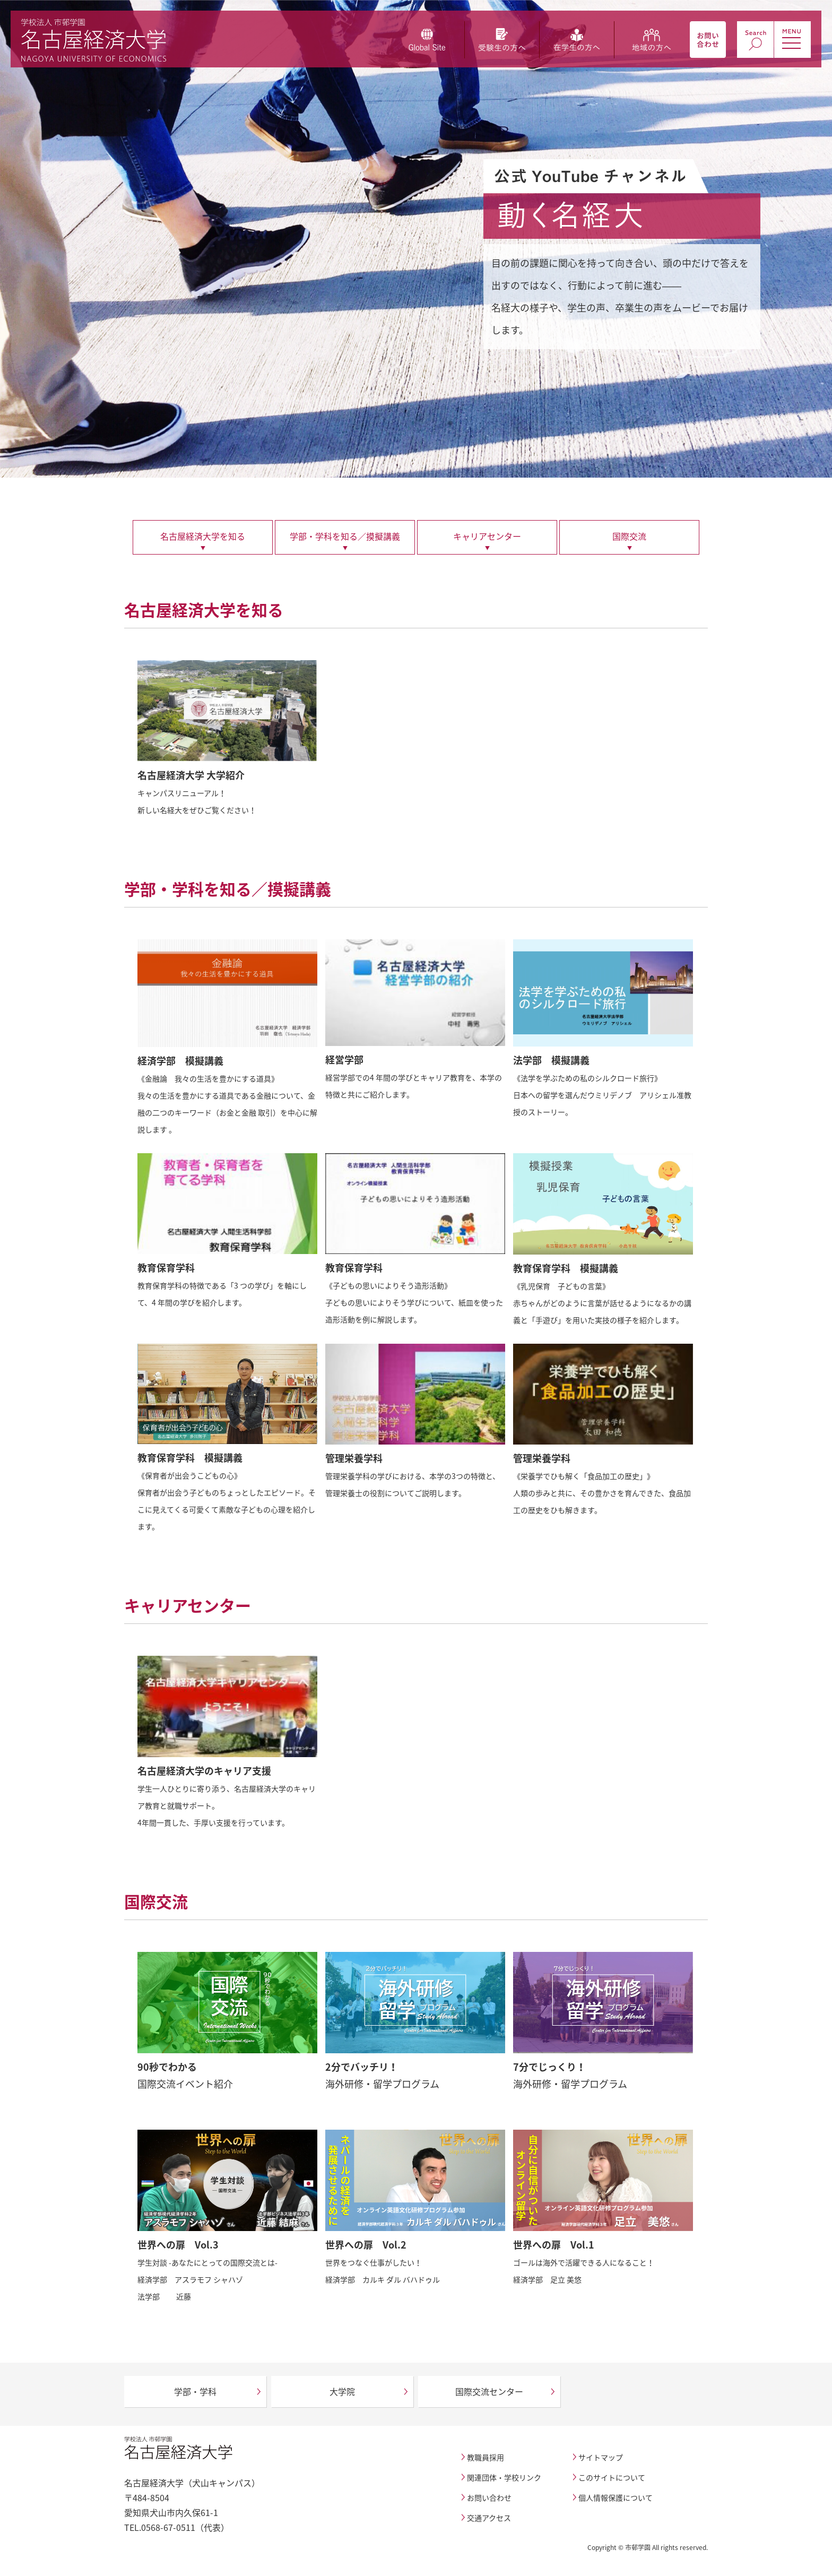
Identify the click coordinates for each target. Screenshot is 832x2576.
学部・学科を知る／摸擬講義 (345, 536)
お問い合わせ (489, 2497)
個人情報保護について (615, 2497)
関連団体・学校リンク (504, 2477)
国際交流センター (489, 2391)
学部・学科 (195, 2391)
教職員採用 (485, 2457)
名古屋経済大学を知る (202, 536)
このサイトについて (611, 2477)
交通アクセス (489, 2517)
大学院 (342, 2391)
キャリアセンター (487, 536)
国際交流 (629, 536)
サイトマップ (600, 2457)
